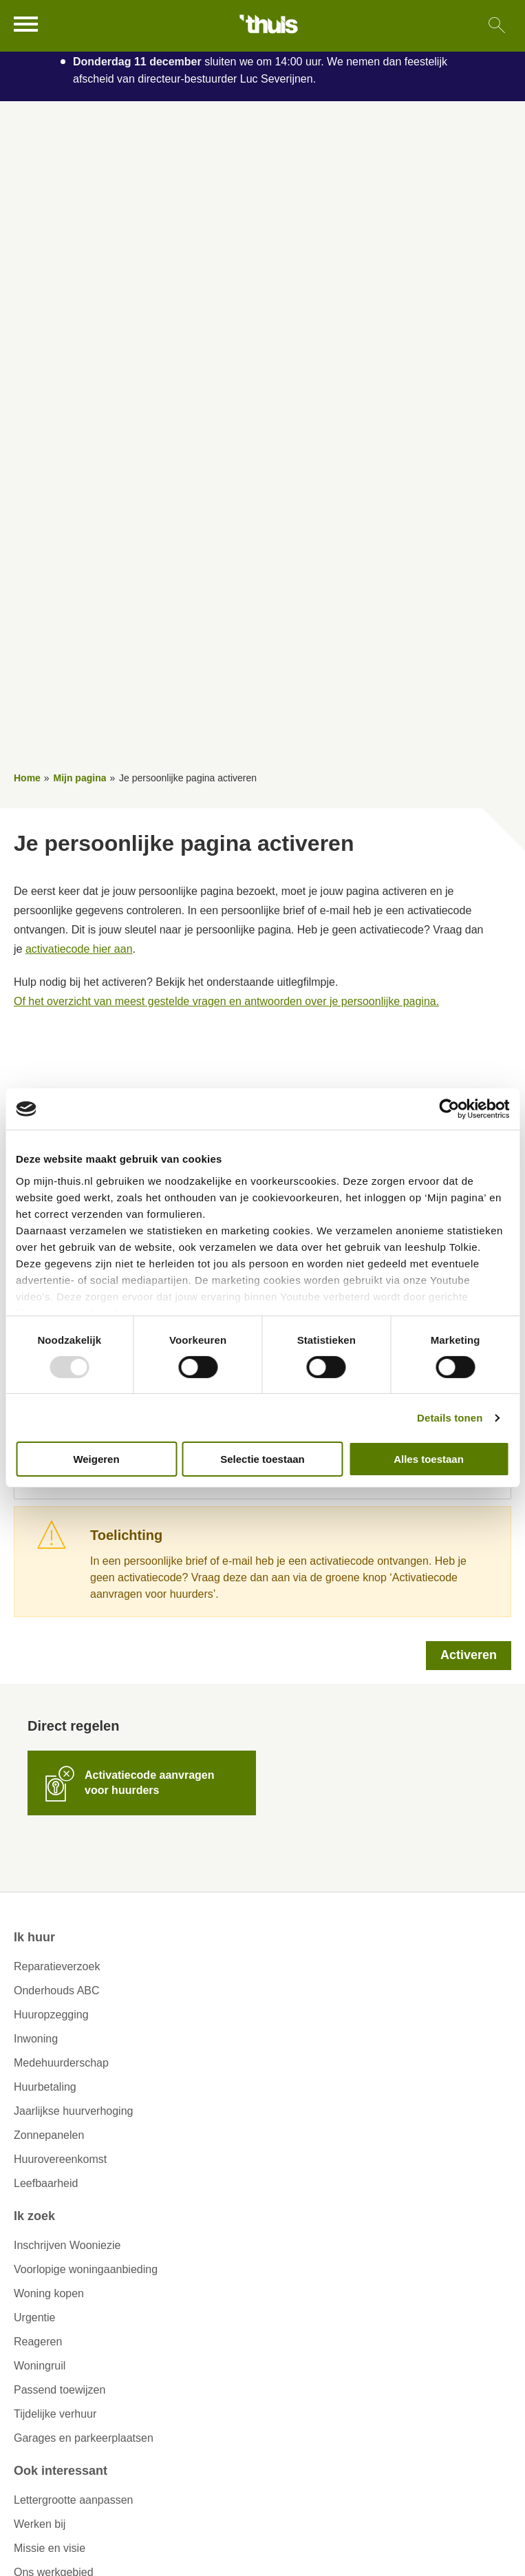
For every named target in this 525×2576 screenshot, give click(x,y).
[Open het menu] (27, 24)
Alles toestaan (429, 1459)
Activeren (468, 1655)
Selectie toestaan (262, 1459)
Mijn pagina (79, 777)
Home (27, 777)
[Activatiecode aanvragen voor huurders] (142, 1783)
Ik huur (34, 1937)
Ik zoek (34, 2216)
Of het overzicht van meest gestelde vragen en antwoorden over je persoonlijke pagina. (226, 1001)
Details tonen (449, 1418)
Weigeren (96, 1459)
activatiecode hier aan (79, 949)
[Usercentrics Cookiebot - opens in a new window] (449, 1109)
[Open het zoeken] (496, 26)
